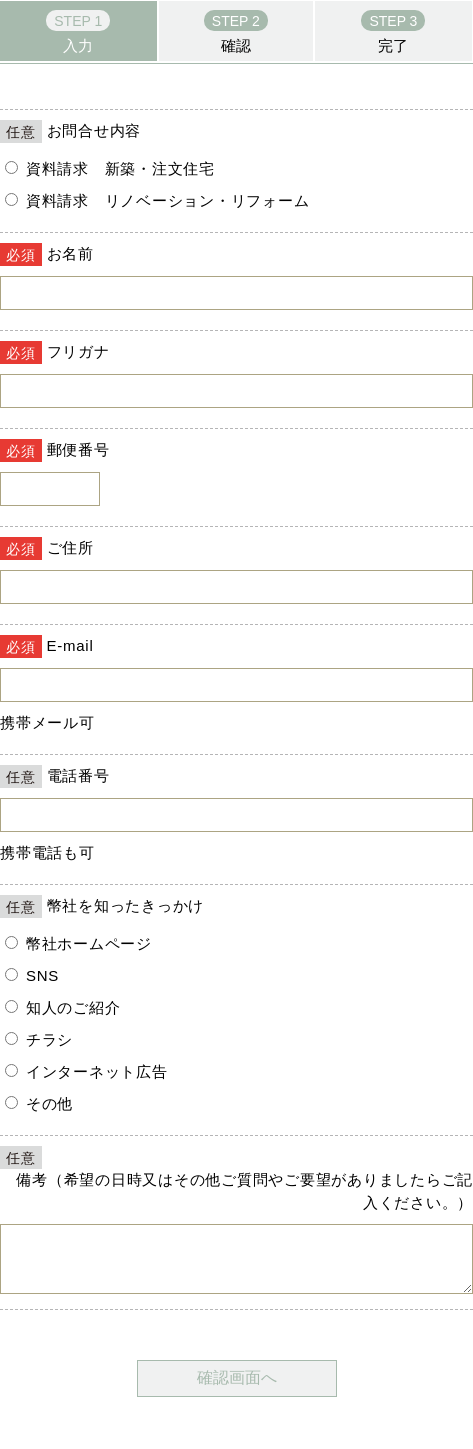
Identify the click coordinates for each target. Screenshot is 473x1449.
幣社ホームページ (78, 943)
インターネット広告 (86, 1071)
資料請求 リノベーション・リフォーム (157, 200)
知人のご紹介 (62, 1007)
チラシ (39, 1039)
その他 (39, 1103)
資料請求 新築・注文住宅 (110, 168)
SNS (32, 975)
